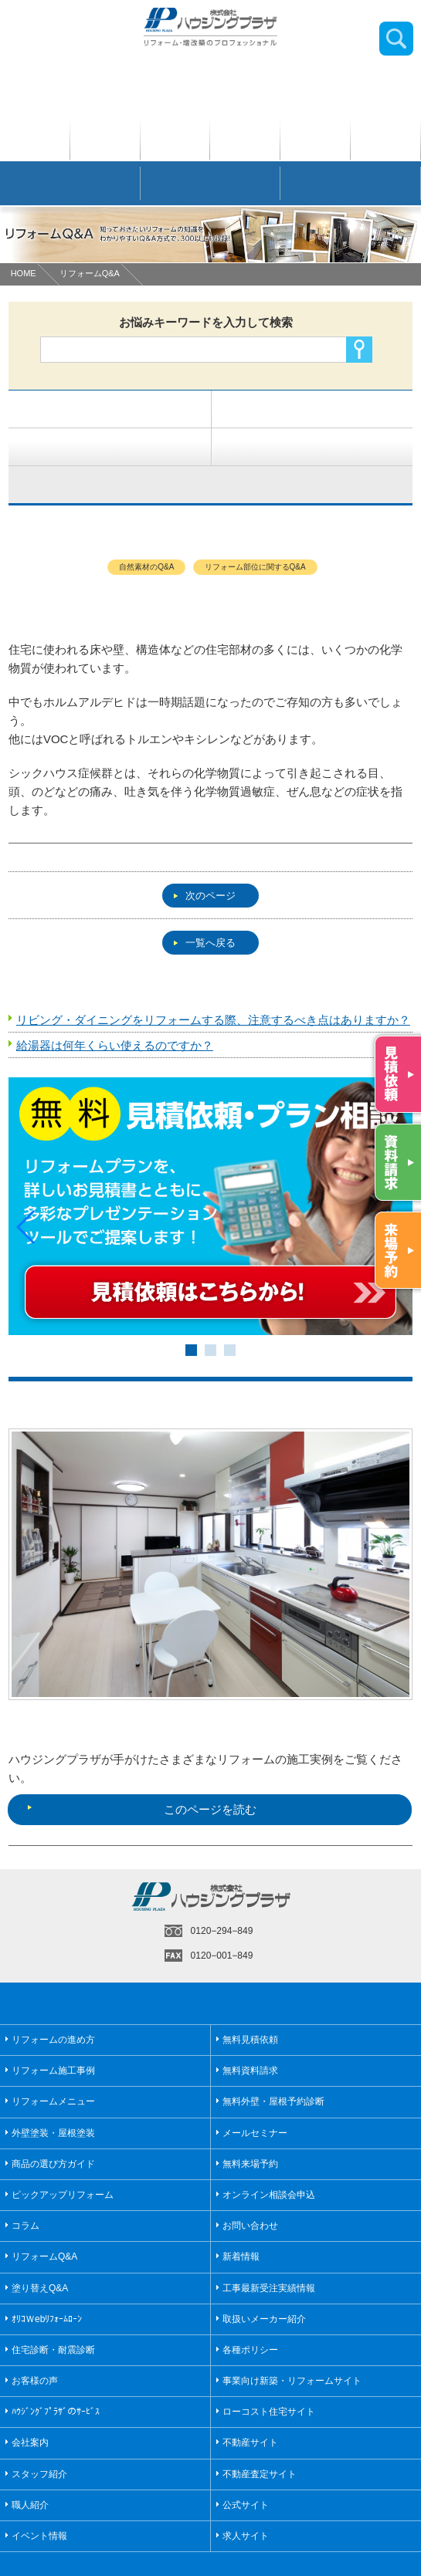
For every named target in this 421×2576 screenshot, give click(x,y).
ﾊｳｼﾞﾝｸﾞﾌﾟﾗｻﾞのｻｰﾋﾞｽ (56, 2375)
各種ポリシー (250, 2312)
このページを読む (142, 1773)
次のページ (205, 895)
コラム (25, 2188)
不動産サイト (250, 2406)
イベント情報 (39, 2498)
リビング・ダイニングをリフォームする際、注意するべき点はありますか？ (213, 1019)
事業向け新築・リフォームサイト (292, 2343)
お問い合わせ (250, 2188)
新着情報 (241, 2220)
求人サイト (245, 2498)
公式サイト (245, 2468)
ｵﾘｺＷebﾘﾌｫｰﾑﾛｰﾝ (47, 2282)
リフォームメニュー (53, 2065)
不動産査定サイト (259, 2437)
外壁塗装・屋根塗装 (53, 2096)
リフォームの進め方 (53, 2002)
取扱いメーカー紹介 (264, 2282)
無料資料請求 (250, 2034)
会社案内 (30, 2406)
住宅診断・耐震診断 (53, 2312)
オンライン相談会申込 (268, 2157)
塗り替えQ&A (40, 2251)
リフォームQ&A (89, 273)
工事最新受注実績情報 (268, 2251)
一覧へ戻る (205, 942)
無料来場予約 (250, 2126)
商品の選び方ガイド (53, 2126)
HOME (23, 273)
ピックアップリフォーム (63, 2157)
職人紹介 (30, 2468)
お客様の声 (35, 2343)
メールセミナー (254, 2096)
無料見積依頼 (250, 2002)
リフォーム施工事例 (53, 2034)
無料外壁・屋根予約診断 (273, 2065)
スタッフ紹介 (39, 2437)
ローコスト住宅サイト (268, 2375)
